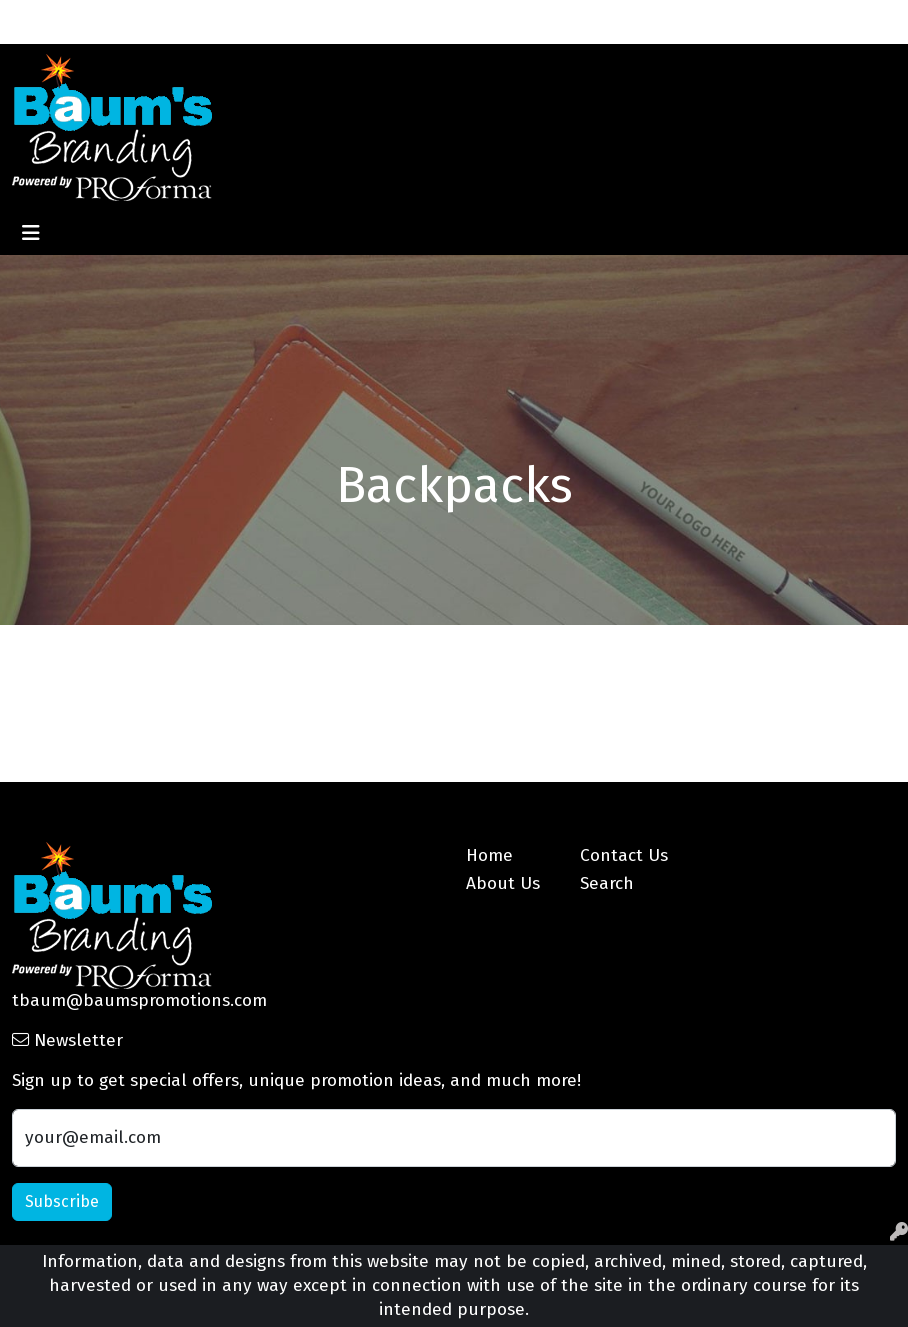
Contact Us (205, 21)
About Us (503, 883)
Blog (275, 21)
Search (782, 21)
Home (40, 21)
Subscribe (62, 1201)
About (97, 21)
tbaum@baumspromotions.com (139, 1000)
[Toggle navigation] (31, 233)
